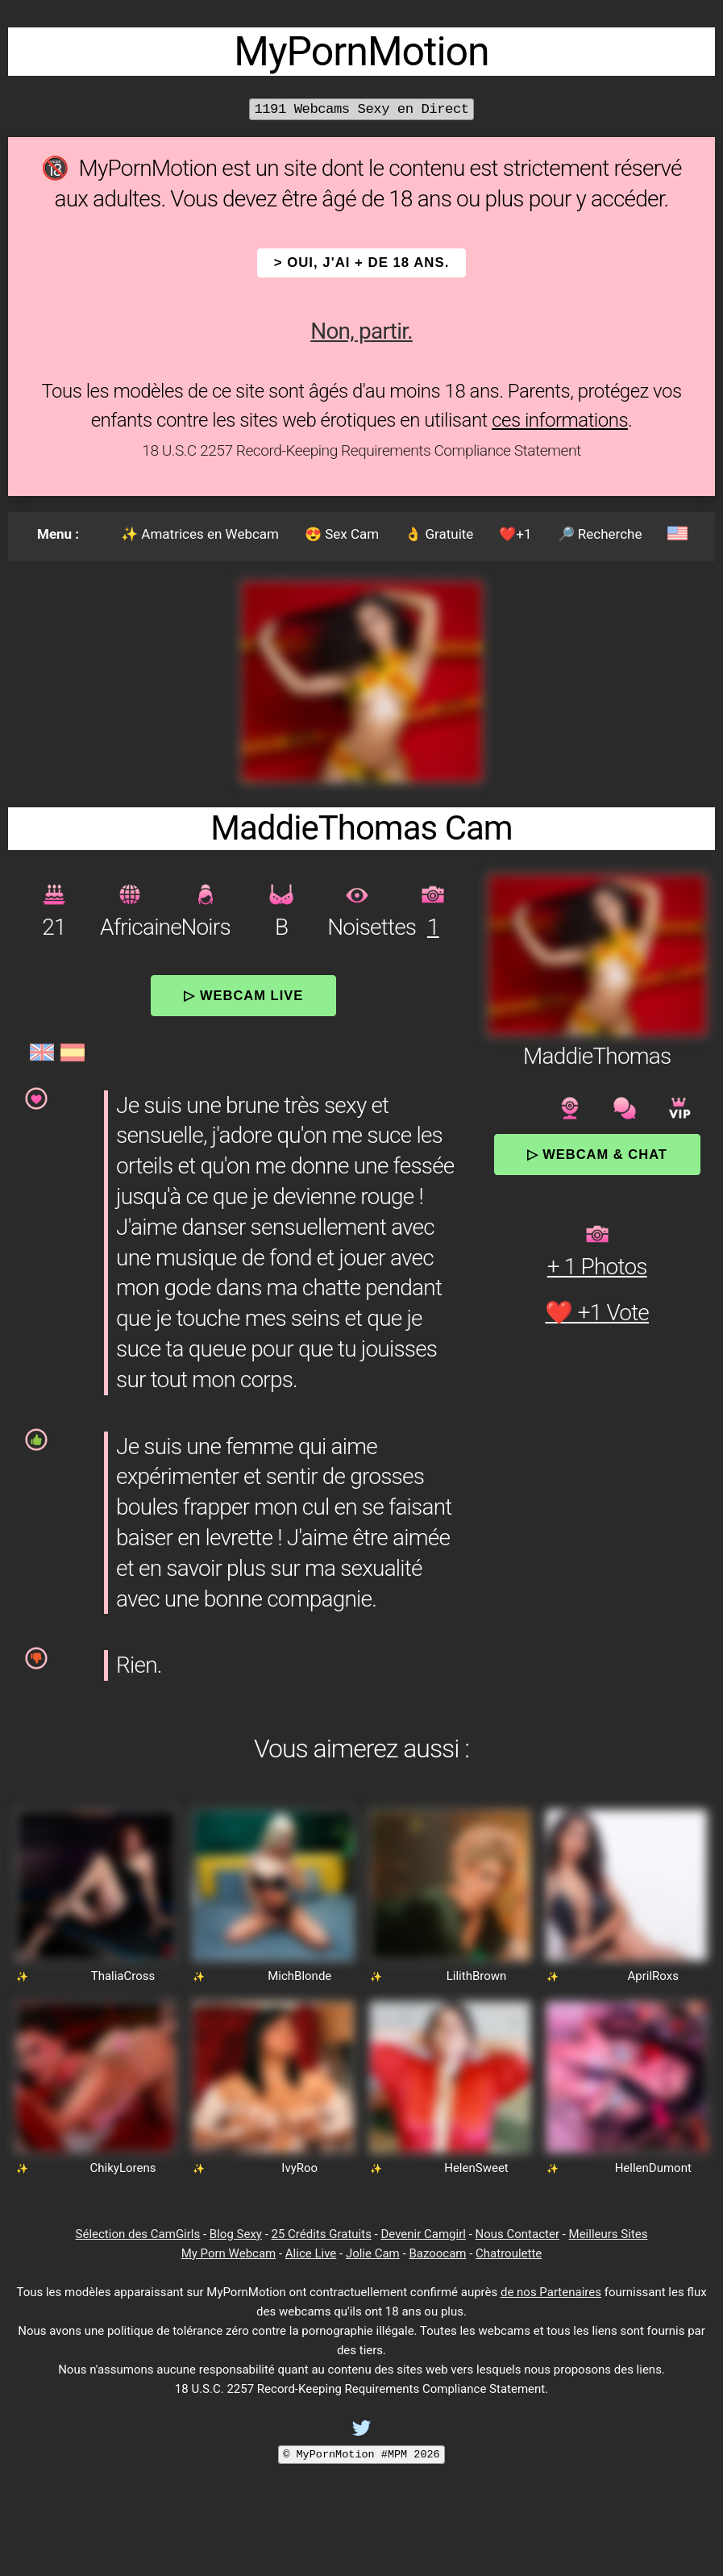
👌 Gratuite (439, 534)
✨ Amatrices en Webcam (200, 534)
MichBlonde (299, 1976)
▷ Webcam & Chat (597, 1154)
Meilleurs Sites (608, 2234)
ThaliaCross (123, 1976)
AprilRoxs (653, 1976)
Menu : (58, 534)
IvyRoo (299, 2168)
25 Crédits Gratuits (322, 2234)
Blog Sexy (236, 2234)
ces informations (560, 420)
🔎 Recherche (600, 534)
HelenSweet (476, 2168)
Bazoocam (437, 2253)
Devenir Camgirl (422, 2234)
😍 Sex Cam (342, 534)
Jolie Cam (373, 2253)
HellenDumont (653, 2168)
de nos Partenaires (551, 2292)
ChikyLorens (123, 2168)
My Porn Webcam (228, 2253)
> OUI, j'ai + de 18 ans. (362, 262)
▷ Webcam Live (243, 995)
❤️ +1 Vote (597, 1312)
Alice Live (310, 2253)
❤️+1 (515, 534)
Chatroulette (509, 2253)
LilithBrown (477, 1976)
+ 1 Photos (597, 1266)
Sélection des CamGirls (138, 2234)
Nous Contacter (517, 2234)
